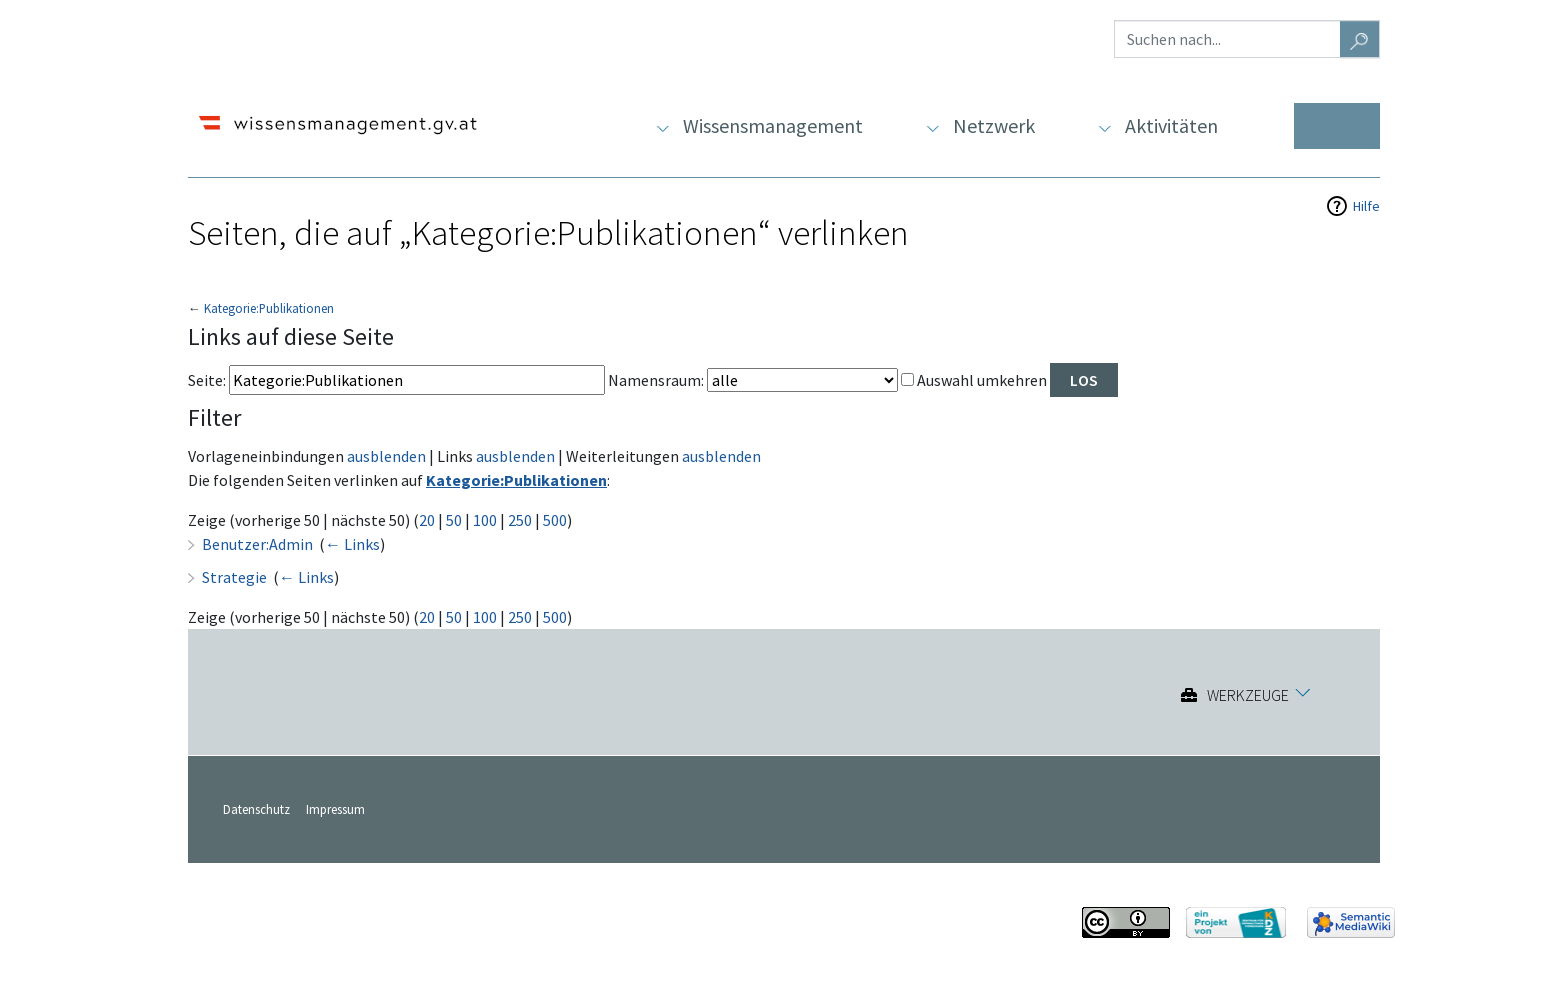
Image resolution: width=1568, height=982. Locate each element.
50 (454, 520)
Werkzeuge (1248, 695)
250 (520, 520)
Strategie (234, 577)
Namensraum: (656, 380)
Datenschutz (256, 809)
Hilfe (1366, 206)
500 (555, 520)
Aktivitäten (1171, 125)
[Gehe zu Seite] (1360, 39)
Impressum (335, 809)
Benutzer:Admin (257, 544)
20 (427, 520)
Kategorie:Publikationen (269, 308)
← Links (352, 544)
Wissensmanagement (773, 125)
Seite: (207, 380)
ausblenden (386, 456)
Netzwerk (994, 125)
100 (485, 520)
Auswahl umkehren (982, 380)
